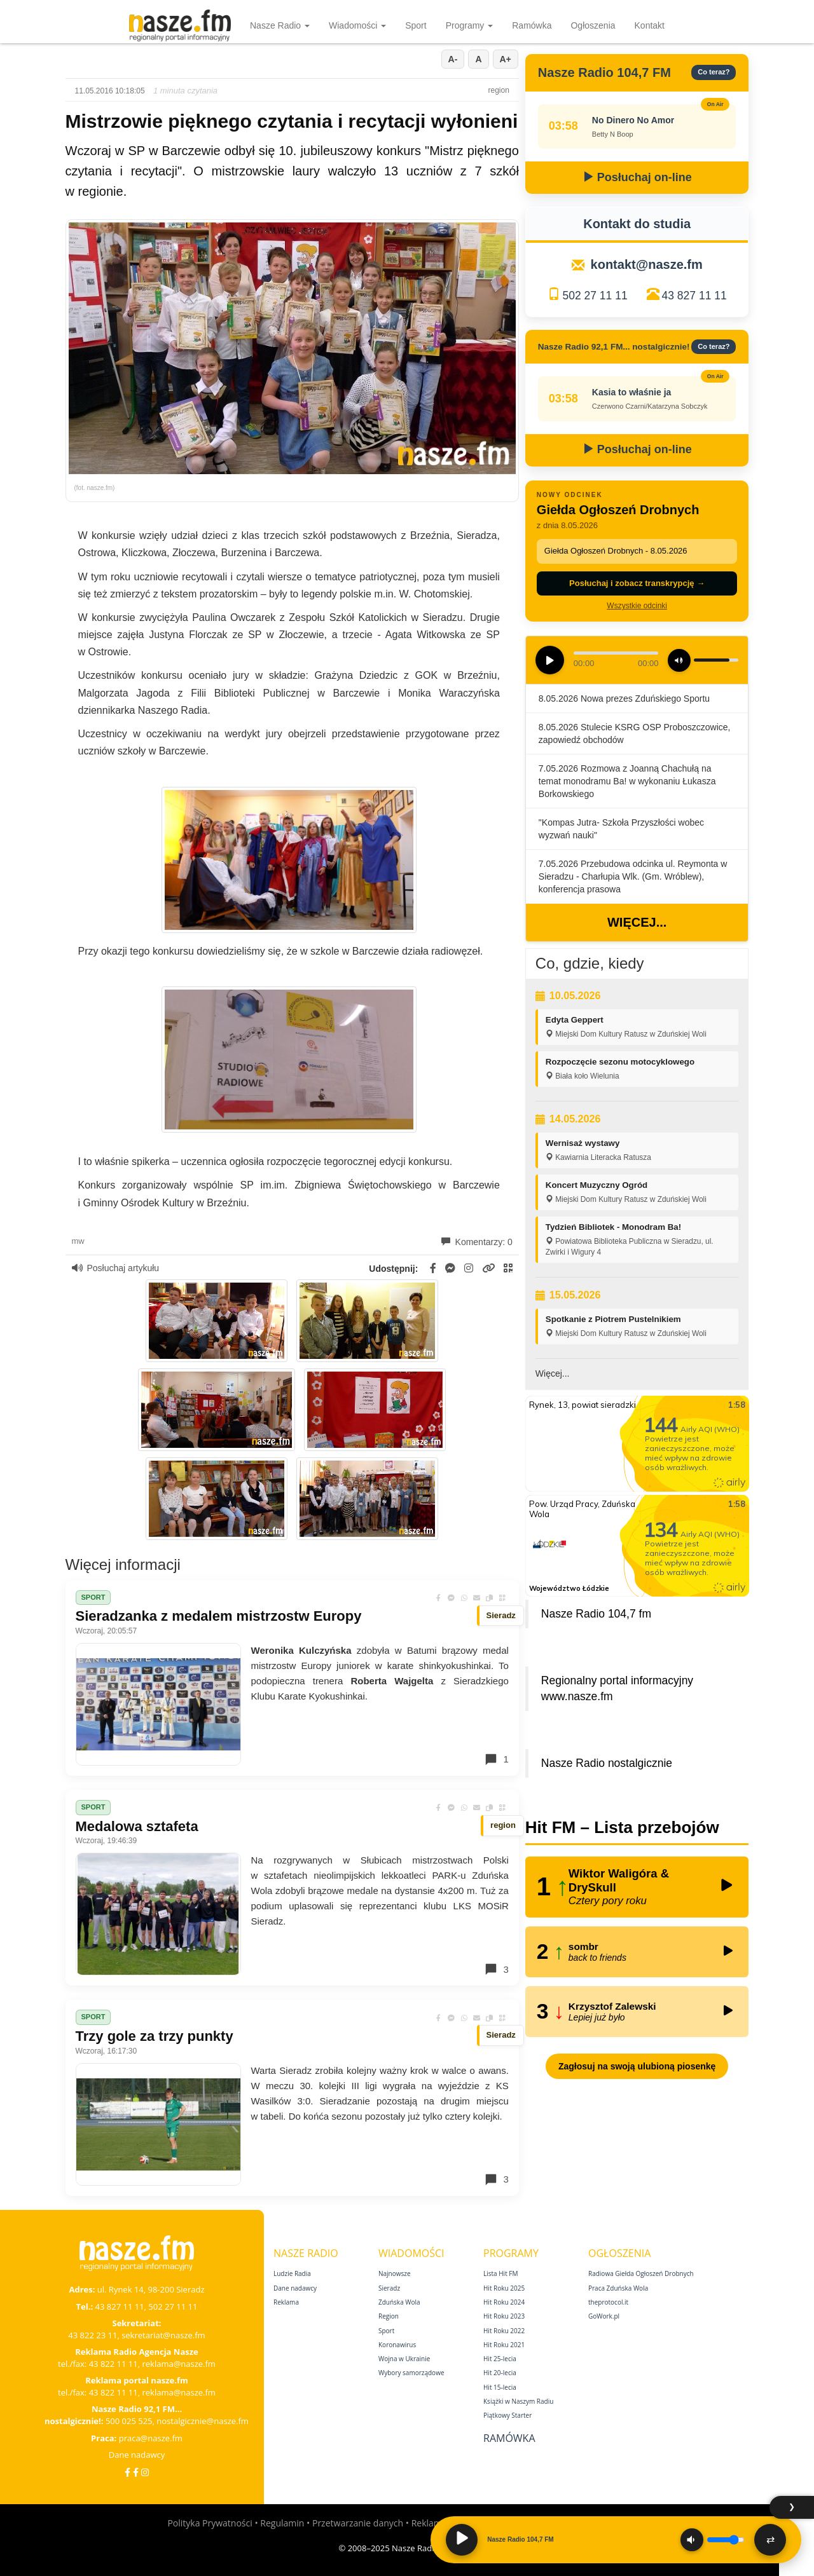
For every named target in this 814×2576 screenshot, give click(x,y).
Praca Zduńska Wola (618, 2288)
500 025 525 (129, 2421)
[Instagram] (145, 2472)
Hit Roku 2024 (504, 2302)
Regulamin (282, 2523)
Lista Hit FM (500, 2273)
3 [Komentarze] (496, 1969)
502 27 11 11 (594, 295)
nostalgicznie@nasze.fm (202, 2421)
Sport (415, 25)
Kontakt (650, 25)
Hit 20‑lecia (499, 2372)
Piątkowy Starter (507, 2415)
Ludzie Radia (292, 2273)
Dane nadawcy (137, 2454)
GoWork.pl (603, 2316)
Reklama (286, 2302)
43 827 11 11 (694, 295)
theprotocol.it (608, 2302)
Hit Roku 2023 (504, 2316)
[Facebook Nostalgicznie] (136, 2472)
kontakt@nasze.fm (647, 264)
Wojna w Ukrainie (404, 2358)
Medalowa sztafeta (137, 1826)
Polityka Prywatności (209, 2523)
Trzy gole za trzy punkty (154, 2036)
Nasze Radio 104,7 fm (596, 1613)
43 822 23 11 (92, 2335)
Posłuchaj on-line (637, 177)
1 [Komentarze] (496, 1759)
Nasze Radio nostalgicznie (606, 1763)
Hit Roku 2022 (504, 2330)
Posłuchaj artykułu (116, 1268)
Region (388, 2316)
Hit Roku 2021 (504, 2344)
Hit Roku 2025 (504, 2288)
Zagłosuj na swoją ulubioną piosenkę (636, 2066)
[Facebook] (127, 2472)
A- (453, 59)
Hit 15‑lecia (499, 2387)
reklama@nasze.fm (178, 2363)
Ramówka (531, 25)
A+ (505, 59)
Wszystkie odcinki (637, 605)
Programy (469, 25)
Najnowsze (394, 2273)
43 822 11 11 (113, 2363)
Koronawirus (397, 2344)
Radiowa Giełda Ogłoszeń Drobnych (641, 2273)
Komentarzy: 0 (477, 1242)
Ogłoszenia (592, 25)
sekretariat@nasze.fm (163, 2335)
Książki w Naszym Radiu (518, 2401)
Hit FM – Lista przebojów (622, 1827)
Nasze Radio (280, 25)
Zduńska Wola (399, 2302)
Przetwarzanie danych (357, 2523)
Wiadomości (357, 25)
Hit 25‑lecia (499, 2358)
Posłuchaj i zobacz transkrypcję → (637, 583)
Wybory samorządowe (411, 2372)
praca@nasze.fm (151, 2438)
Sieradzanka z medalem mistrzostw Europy (219, 1616)
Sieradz (389, 2288)
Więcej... (636, 922)
